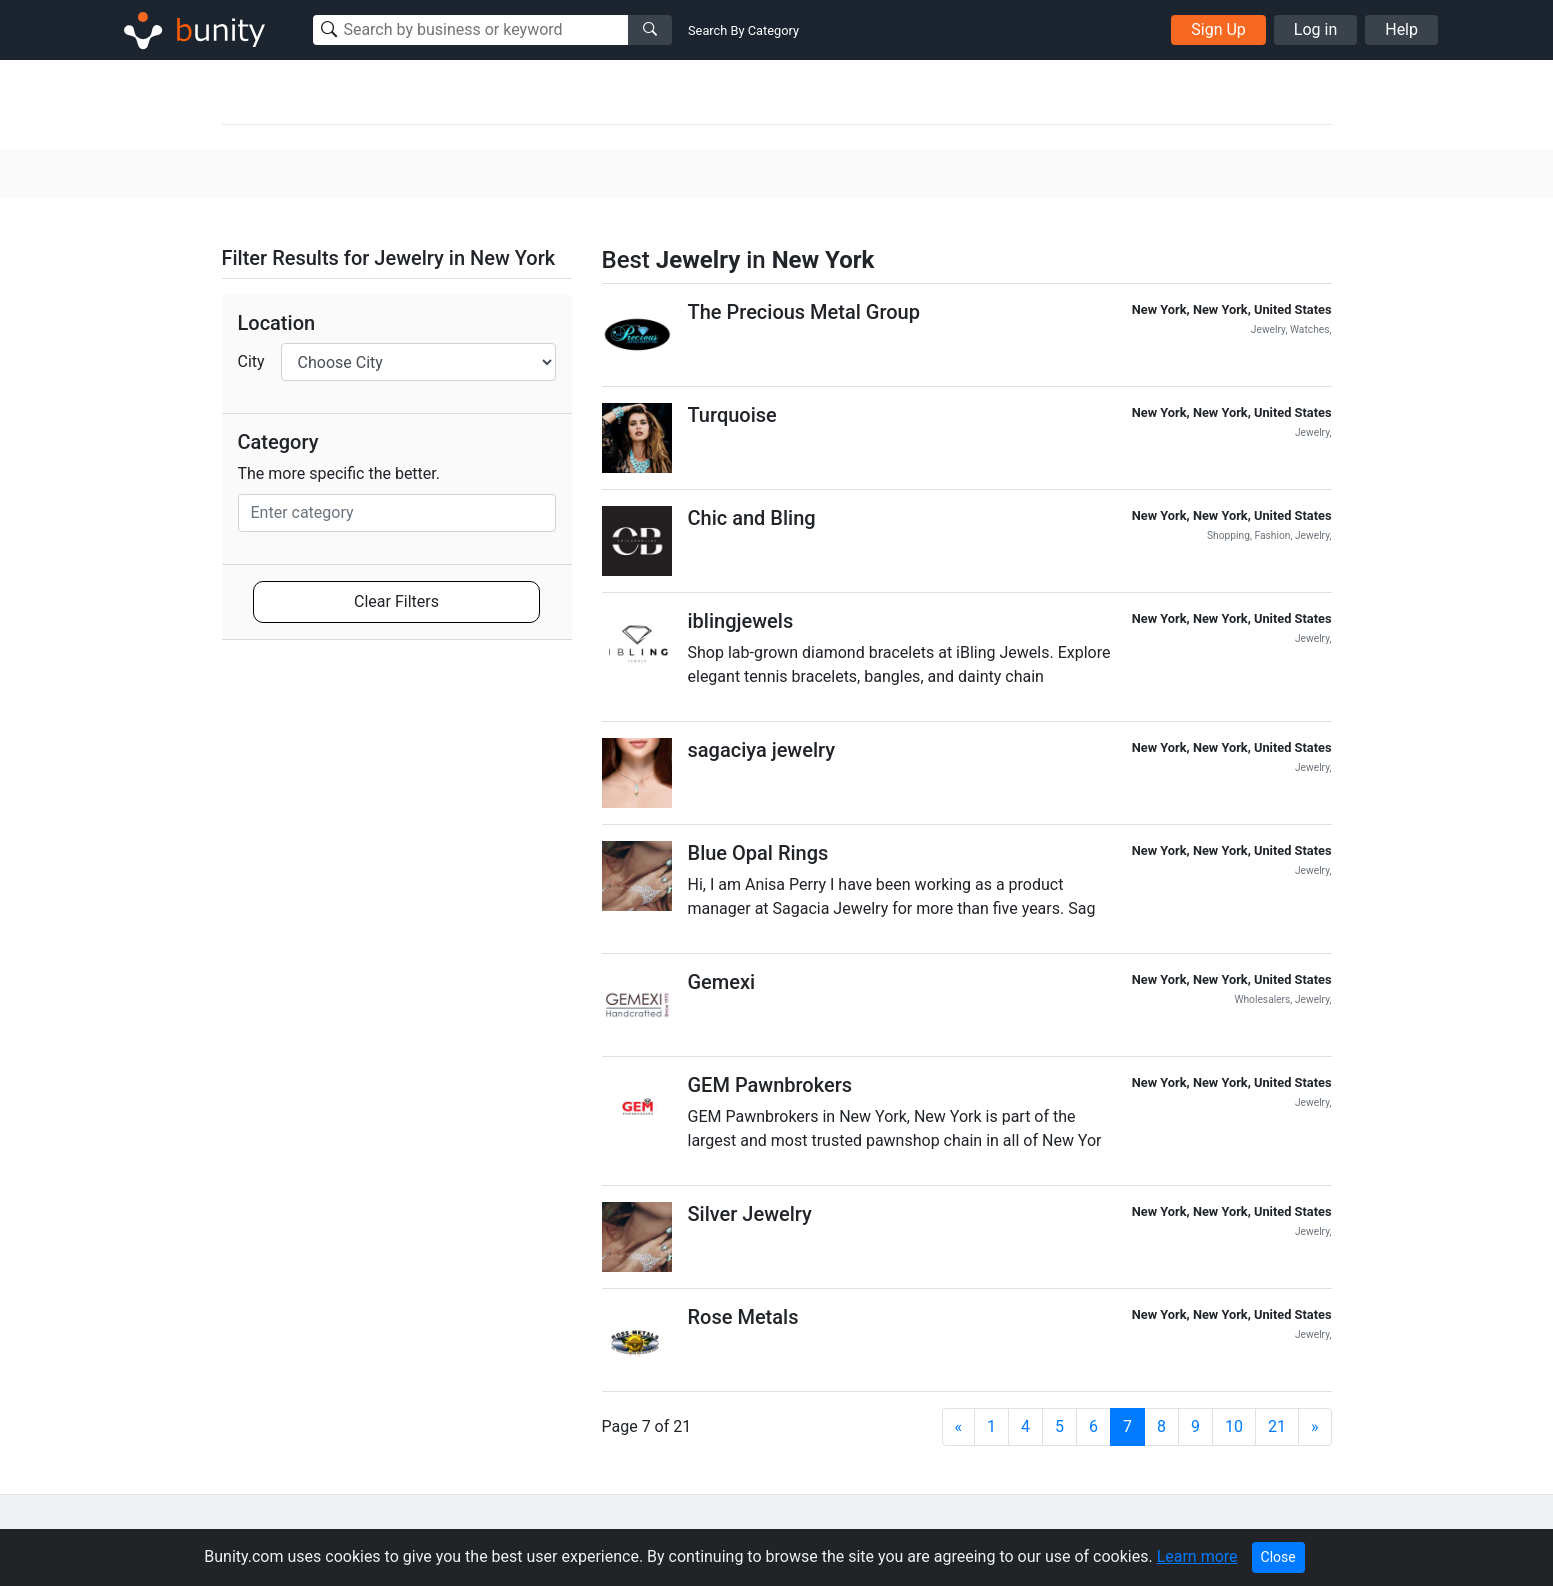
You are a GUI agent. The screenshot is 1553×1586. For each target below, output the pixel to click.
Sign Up (1218, 29)
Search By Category (743, 30)
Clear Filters (396, 601)
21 (1277, 1426)
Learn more (1197, 1556)
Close (1278, 1557)
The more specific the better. (339, 473)
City (251, 361)
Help (1401, 29)
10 (1234, 1426)
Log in (1315, 29)
